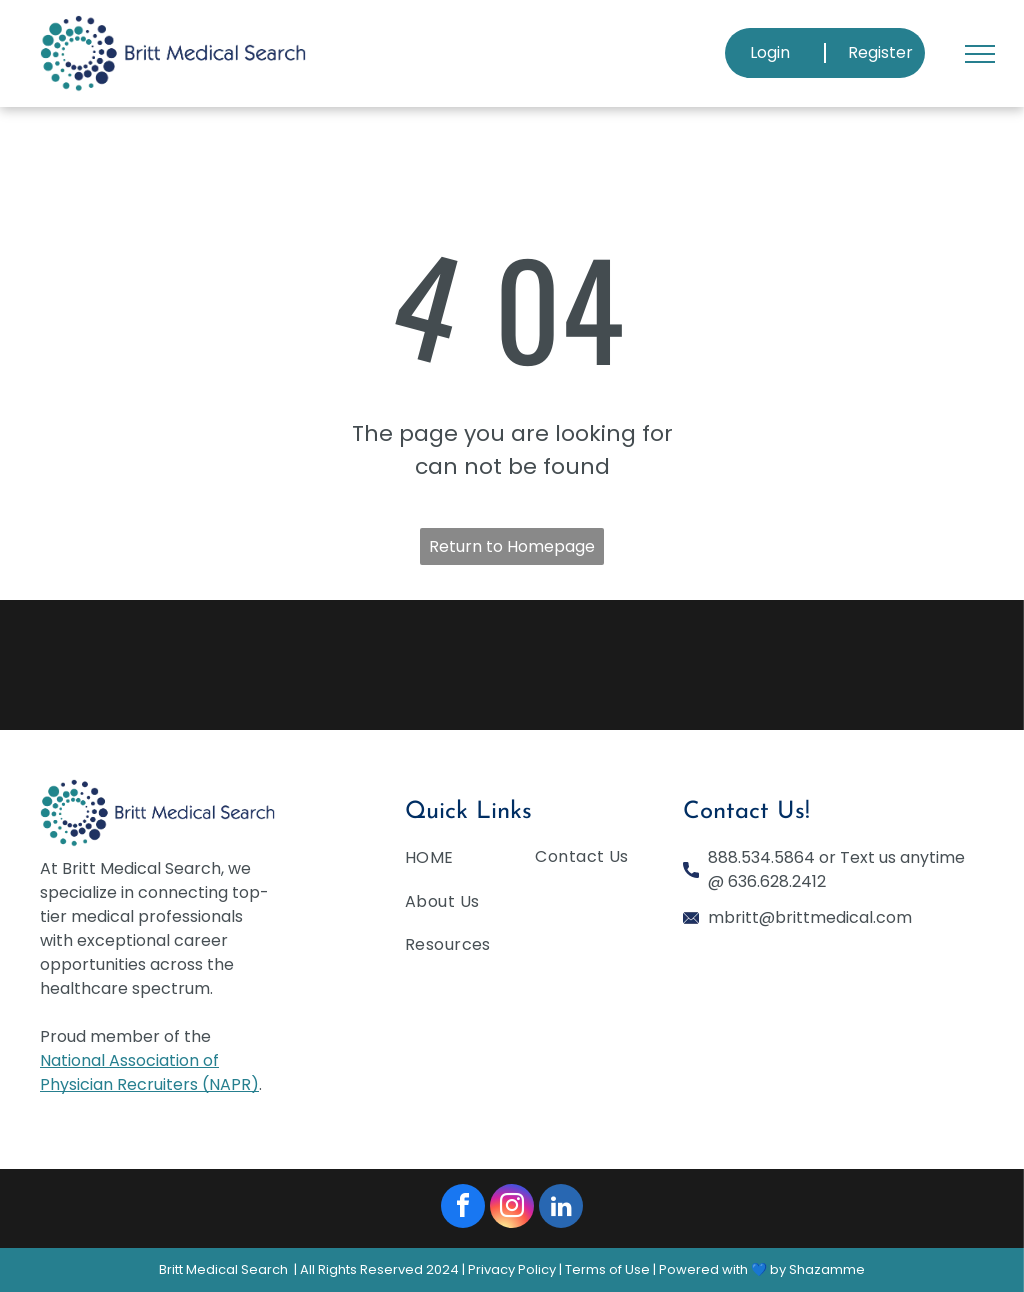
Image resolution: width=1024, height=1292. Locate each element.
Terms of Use (607, 1269)
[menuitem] (478, 861)
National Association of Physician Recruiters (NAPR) (149, 1072)
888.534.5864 (761, 857)
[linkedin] (561, 1208)
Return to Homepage (512, 546)
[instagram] (512, 1208)
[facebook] (463, 1208)
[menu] (980, 54)
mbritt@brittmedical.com (810, 917)
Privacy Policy (512, 1269)
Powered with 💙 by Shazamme (762, 1269)
